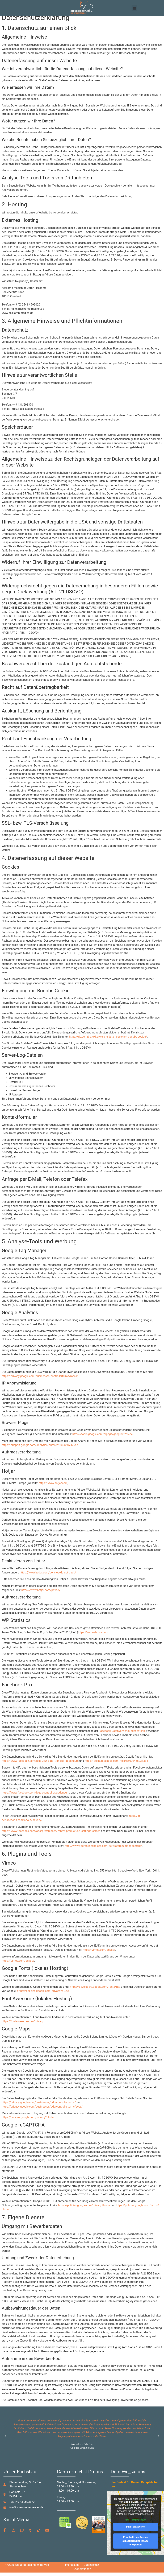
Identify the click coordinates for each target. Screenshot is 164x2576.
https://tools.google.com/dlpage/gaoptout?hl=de (102, 1434)
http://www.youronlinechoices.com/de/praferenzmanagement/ (103, 1846)
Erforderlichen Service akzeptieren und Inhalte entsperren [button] (136, 2541)
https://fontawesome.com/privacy (23, 2021)
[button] (134, 8)
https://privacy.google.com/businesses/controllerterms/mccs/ (40, 1376)
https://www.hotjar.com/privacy (40, 1590)
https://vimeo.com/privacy (99, 1949)
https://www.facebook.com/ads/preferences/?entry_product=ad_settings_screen (51, 1831)
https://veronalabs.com (92, 1632)
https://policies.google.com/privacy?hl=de (43, 1991)
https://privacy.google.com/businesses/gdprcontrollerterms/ (39, 2102)
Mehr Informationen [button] (135, 2520)
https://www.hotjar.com (53, 1483)
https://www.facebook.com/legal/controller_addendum (35, 1792)
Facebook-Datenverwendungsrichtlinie (122, 1731)
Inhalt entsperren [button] (135, 2526)
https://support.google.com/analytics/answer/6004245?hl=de (40, 1445)
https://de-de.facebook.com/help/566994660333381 (117, 1760)
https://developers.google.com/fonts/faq (95, 1986)
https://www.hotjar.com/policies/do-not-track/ (48, 1572)
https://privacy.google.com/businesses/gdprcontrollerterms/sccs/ (42, 2106)
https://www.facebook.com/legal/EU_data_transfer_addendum (40, 1760)
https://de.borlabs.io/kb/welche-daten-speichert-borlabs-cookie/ (108, 1036)
